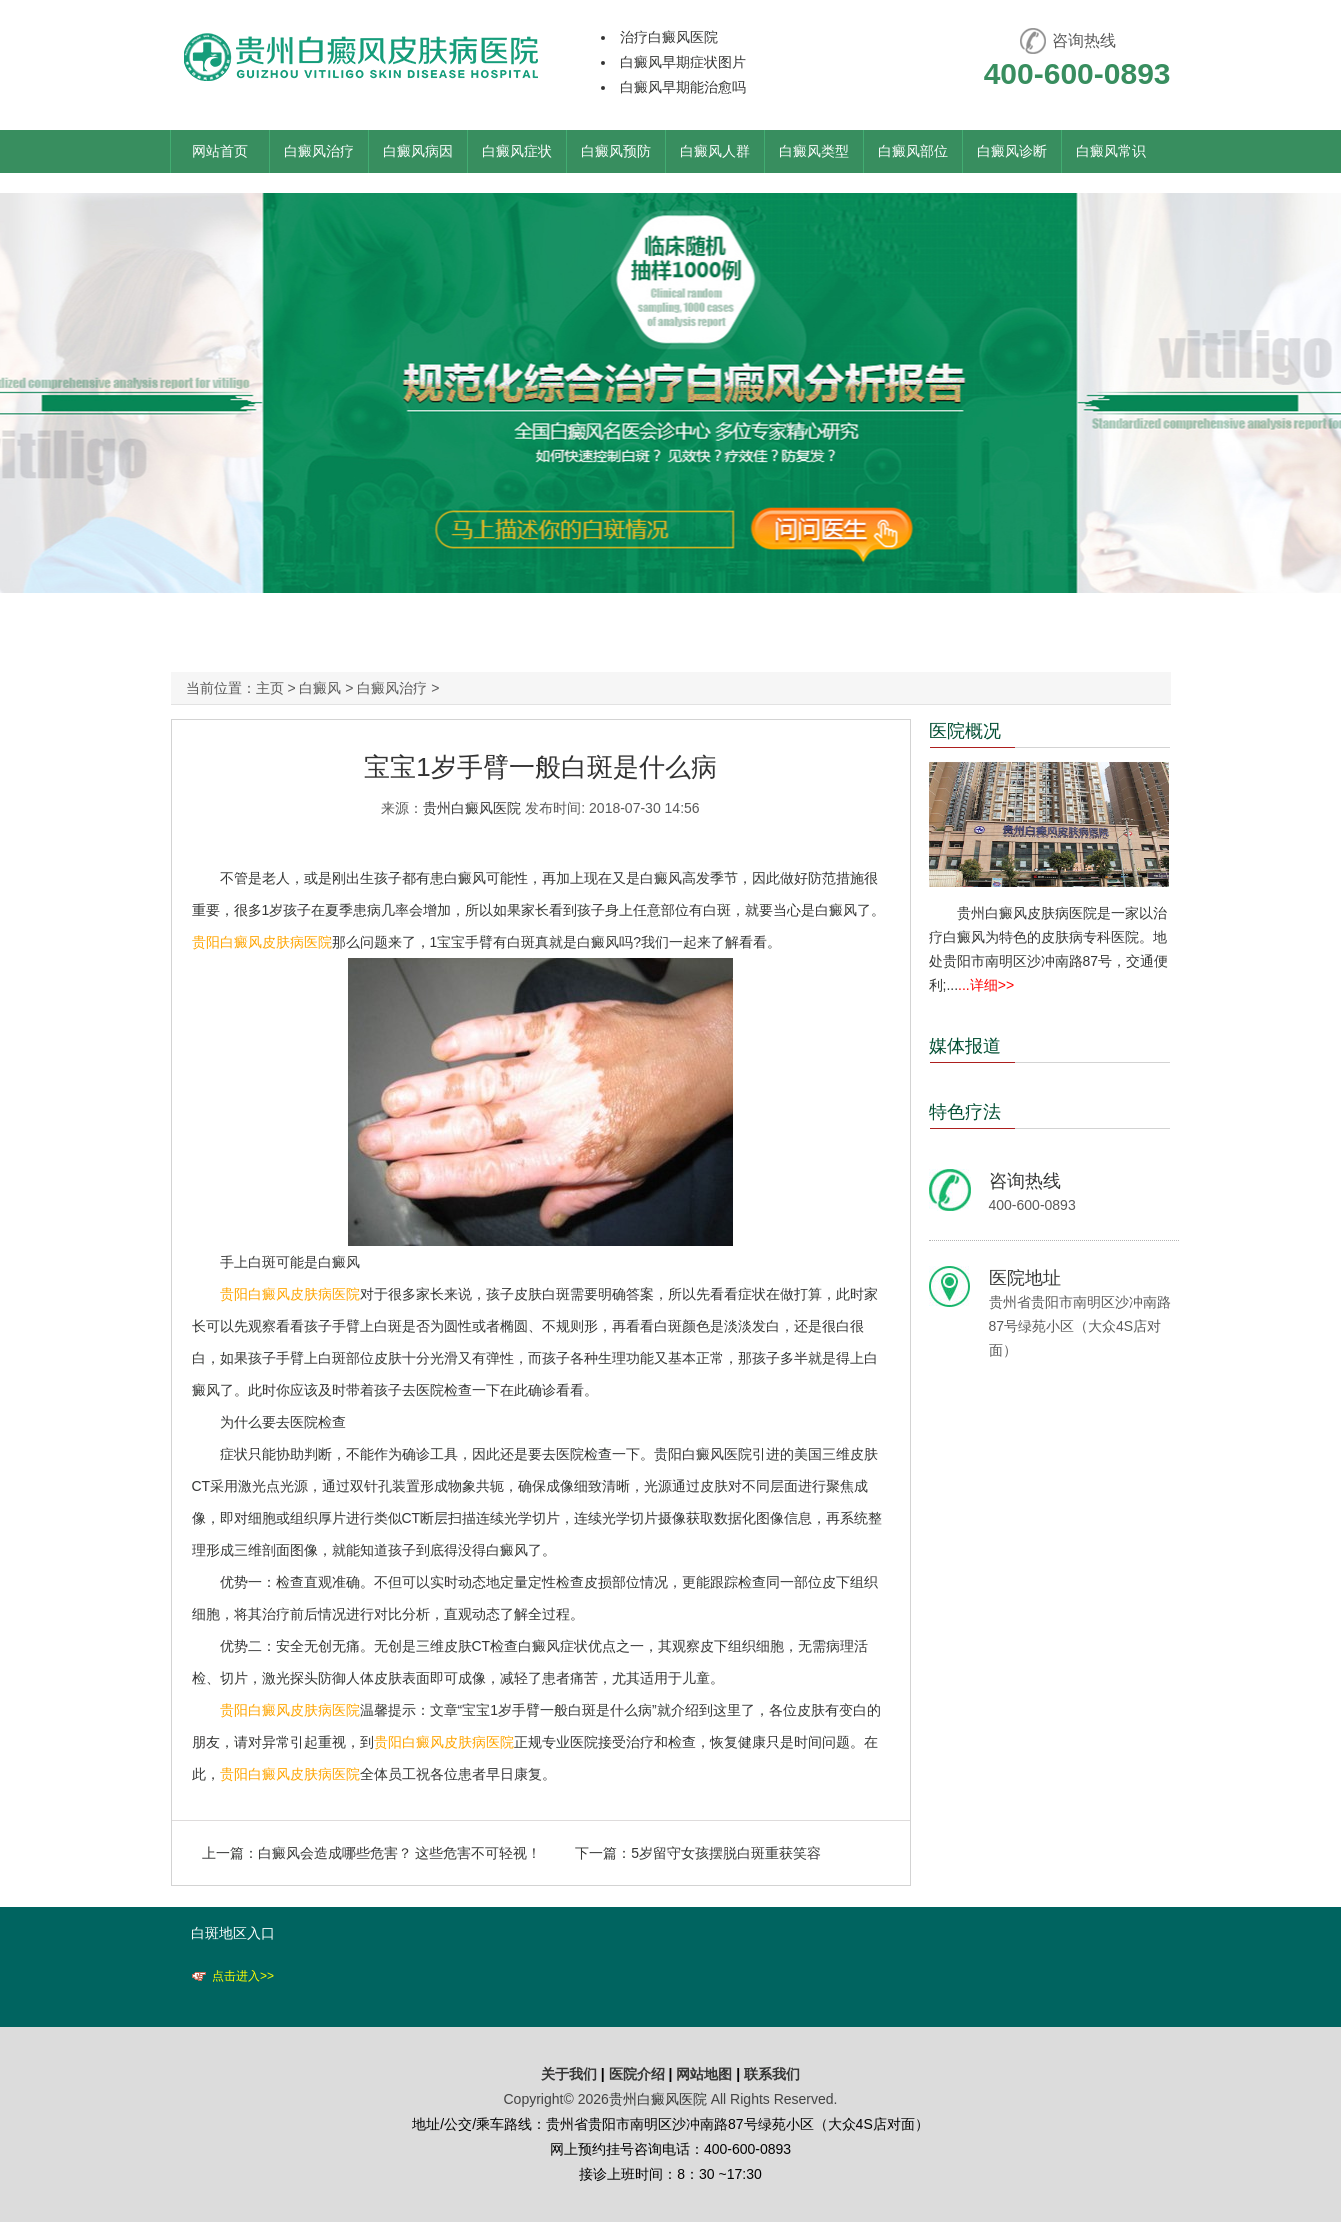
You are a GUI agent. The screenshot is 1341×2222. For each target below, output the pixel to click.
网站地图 (704, 2074)
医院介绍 (639, 2074)
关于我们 (569, 2074)
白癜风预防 (616, 151)
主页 (270, 688)
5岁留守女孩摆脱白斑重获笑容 (726, 1853)
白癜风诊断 (1012, 151)
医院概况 (965, 731)
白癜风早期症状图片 (683, 62)
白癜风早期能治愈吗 (683, 87)
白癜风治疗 (319, 151)
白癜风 (320, 688)
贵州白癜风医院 (472, 808)
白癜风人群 (715, 151)
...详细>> (986, 985)
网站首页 (220, 151)
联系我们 (772, 2074)
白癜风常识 (1111, 151)
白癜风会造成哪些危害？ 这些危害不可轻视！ (400, 1853)
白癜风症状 (517, 151)
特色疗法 (965, 1112)
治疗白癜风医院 (669, 37)
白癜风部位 (913, 151)
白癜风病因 (418, 151)
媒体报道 (965, 1046)
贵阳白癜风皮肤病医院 (262, 942)
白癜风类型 (814, 151)
